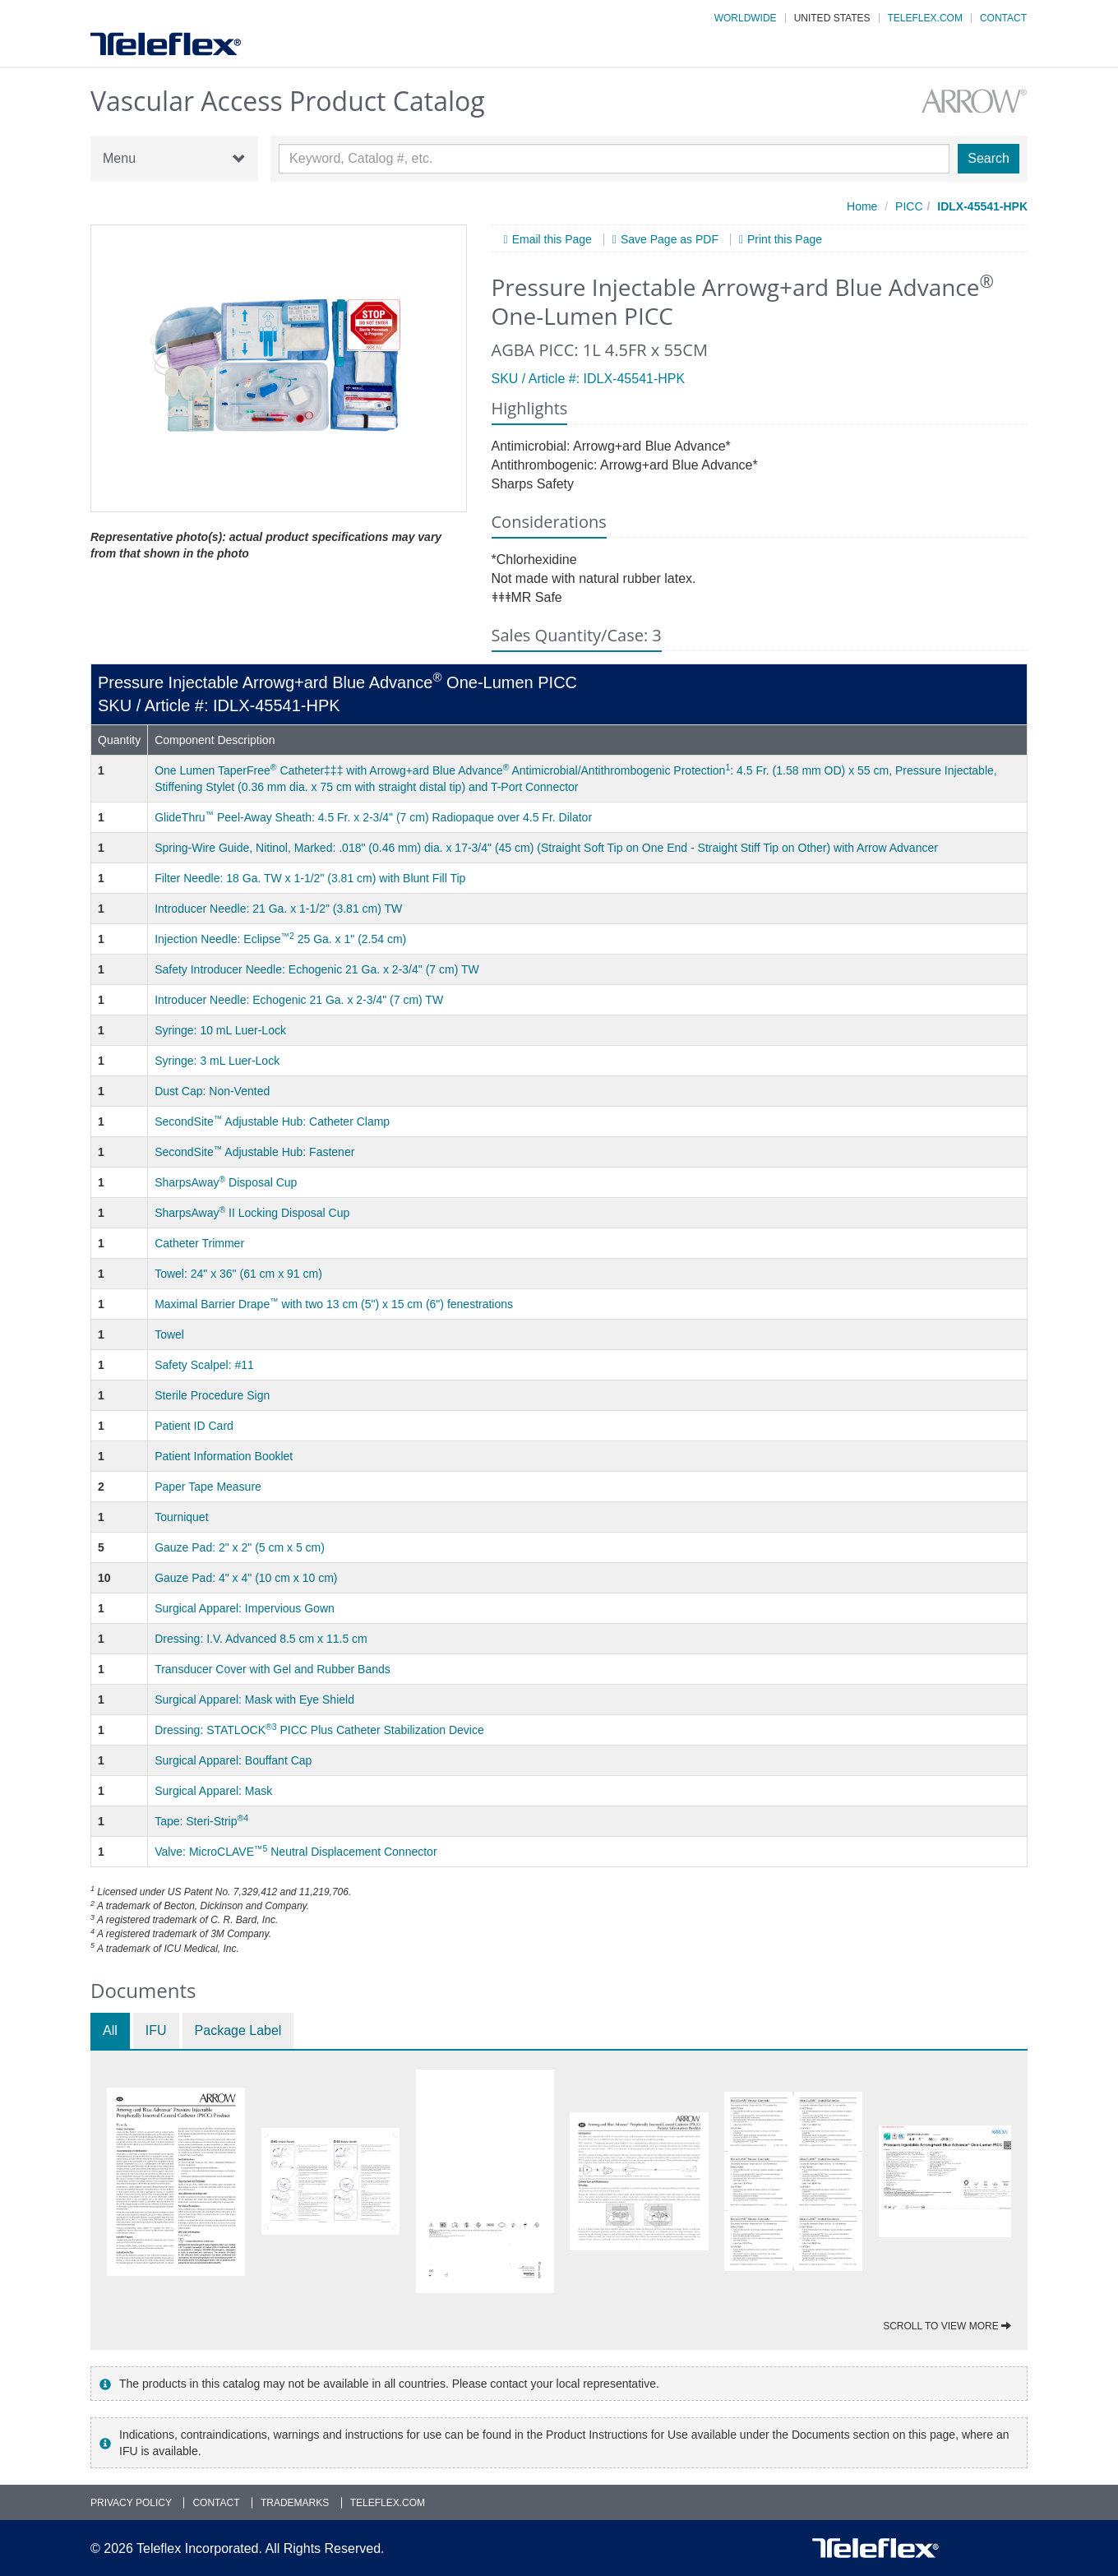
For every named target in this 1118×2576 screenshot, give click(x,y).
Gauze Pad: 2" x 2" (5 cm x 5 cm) (240, 1547)
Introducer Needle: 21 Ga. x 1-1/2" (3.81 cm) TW (278, 908)
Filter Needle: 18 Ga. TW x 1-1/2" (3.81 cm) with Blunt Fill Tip (310, 878)
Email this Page (552, 240)
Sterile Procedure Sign (212, 1395)
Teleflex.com (925, 18)
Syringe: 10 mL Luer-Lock (220, 1030)
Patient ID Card (194, 1425)
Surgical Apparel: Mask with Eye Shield (254, 1699)
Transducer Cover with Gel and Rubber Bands (272, 1669)
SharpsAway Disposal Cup (226, 1182)
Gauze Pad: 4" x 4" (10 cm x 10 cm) (246, 1577)
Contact (1003, 18)
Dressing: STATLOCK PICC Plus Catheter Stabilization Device (319, 1730)
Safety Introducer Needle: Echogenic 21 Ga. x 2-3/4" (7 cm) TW (317, 969)
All (110, 2030)
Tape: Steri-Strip (201, 1821)
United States (832, 18)
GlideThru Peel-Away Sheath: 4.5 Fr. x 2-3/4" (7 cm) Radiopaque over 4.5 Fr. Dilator (373, 817)
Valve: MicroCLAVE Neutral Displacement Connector (296, 1851)
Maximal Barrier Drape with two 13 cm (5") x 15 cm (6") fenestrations (334, 1304)
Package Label (238, 2030)
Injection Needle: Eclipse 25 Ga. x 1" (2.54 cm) (280, 939)
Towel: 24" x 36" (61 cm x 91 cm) (238, 1273)
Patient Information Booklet (224, 1456)
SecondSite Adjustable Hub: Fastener (254, 1152)
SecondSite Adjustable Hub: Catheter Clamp (272, 1121)
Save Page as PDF (669, 240)
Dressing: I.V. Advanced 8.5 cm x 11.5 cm (261, 1638)
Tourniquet (181, 1517)
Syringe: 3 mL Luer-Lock (217, 1060)
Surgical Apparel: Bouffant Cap (233, 1760)
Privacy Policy (131, 2503)
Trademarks (295, 2503)
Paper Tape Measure (208, 1486)
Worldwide (745, 18)
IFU (156, 2030)
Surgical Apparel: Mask (213, 1790)
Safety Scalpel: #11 (204, 1364)
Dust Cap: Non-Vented (212, 1091)
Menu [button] (174, 158)
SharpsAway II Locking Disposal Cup (252, 1212)
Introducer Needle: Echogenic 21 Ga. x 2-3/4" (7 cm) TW (299, 999)
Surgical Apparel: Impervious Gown (245, 1608)
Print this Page (784, 240)
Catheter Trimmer (199, 1243)
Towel (169, 1334)
